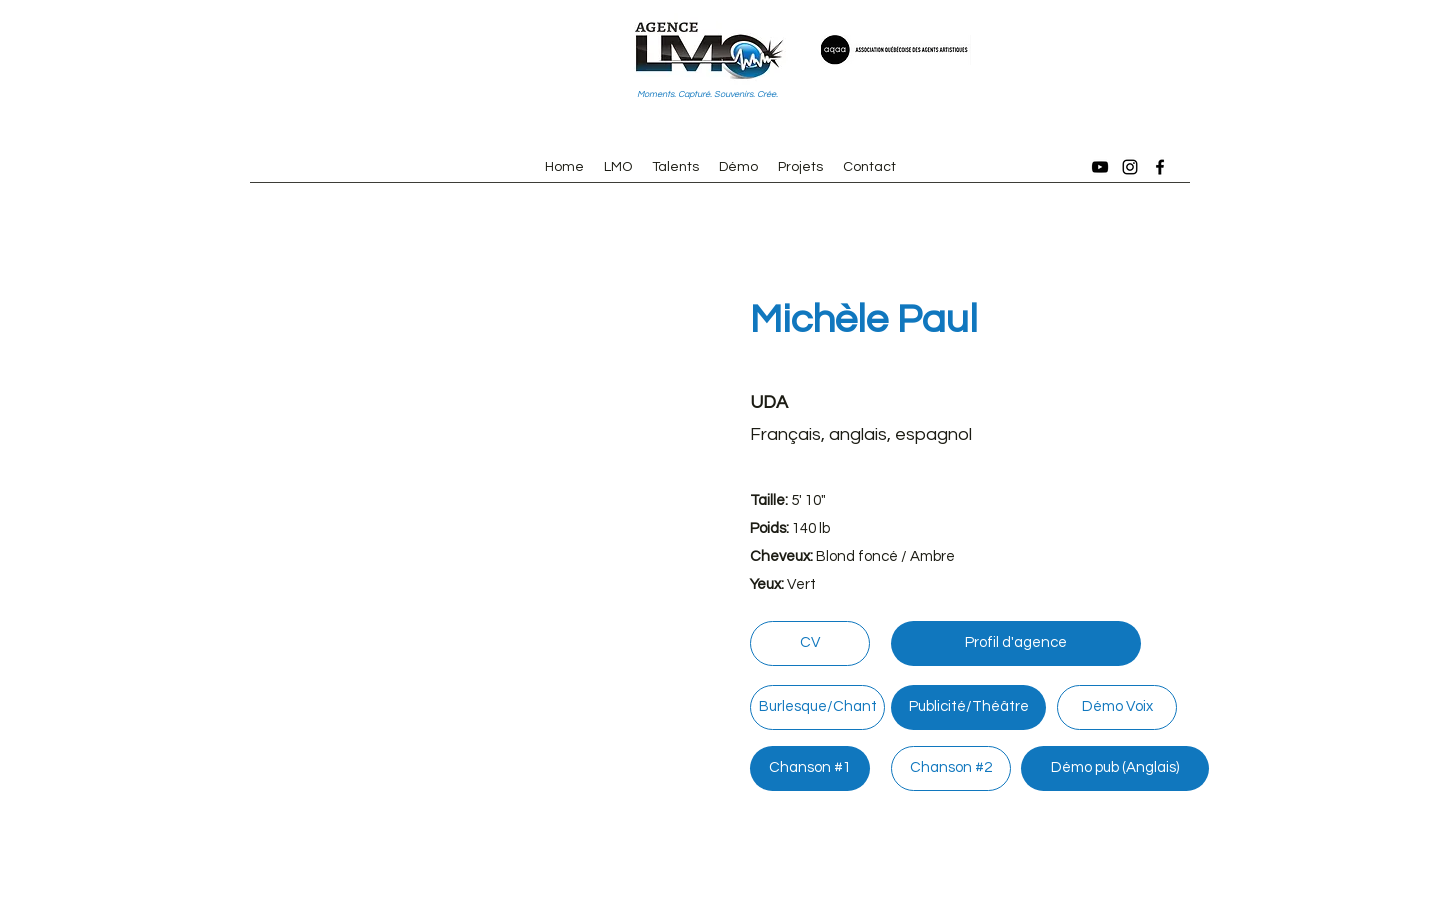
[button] (460, 493)
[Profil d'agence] (1016, 643)
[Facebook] (1160, 167)
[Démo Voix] (1117, 707)
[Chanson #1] (810, 768)
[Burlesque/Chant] (817, 707)
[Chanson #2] (951, 768)
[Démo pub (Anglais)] (1115, 768)
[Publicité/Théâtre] (968, 707)
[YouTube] (1100, 167)
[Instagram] (1130, 167)
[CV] (810, 643)
